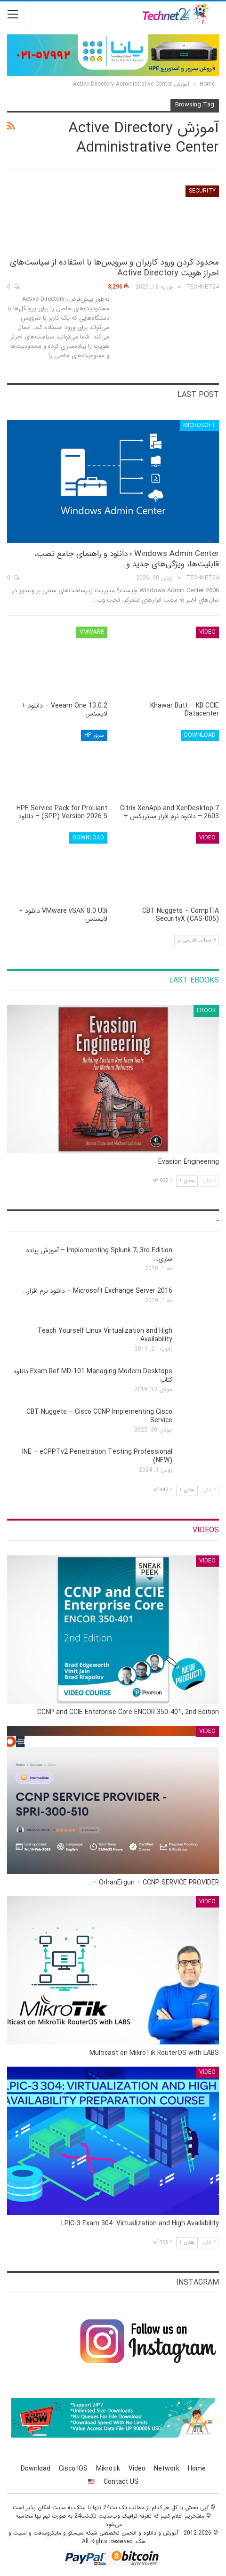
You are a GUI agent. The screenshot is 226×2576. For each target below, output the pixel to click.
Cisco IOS (73, 2468)
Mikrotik (108, 2468)
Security (202, 190)
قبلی (209, 1181)
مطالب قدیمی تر (197, 940)
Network (166, 2468)
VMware (92, 632)
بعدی (186, 1181)
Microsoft (199, 425)
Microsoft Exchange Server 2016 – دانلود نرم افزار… (97, 1291)
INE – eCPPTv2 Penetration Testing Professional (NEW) (97, 1456)
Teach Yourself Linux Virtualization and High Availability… (104, 1335)
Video (207, 632)
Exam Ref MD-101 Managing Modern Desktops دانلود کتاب (92, 1375)
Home (197, 2468)
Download (200, 735)
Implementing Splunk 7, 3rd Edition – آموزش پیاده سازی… (99, 1254)
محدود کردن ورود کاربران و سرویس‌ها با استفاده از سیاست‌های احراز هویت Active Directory (114, 268)
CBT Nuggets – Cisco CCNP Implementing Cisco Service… (99, 1416)
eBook (206, 1010)
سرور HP (94, 735)
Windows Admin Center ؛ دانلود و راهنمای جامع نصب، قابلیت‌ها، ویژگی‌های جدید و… (126, 559)
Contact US (121, 2482)
